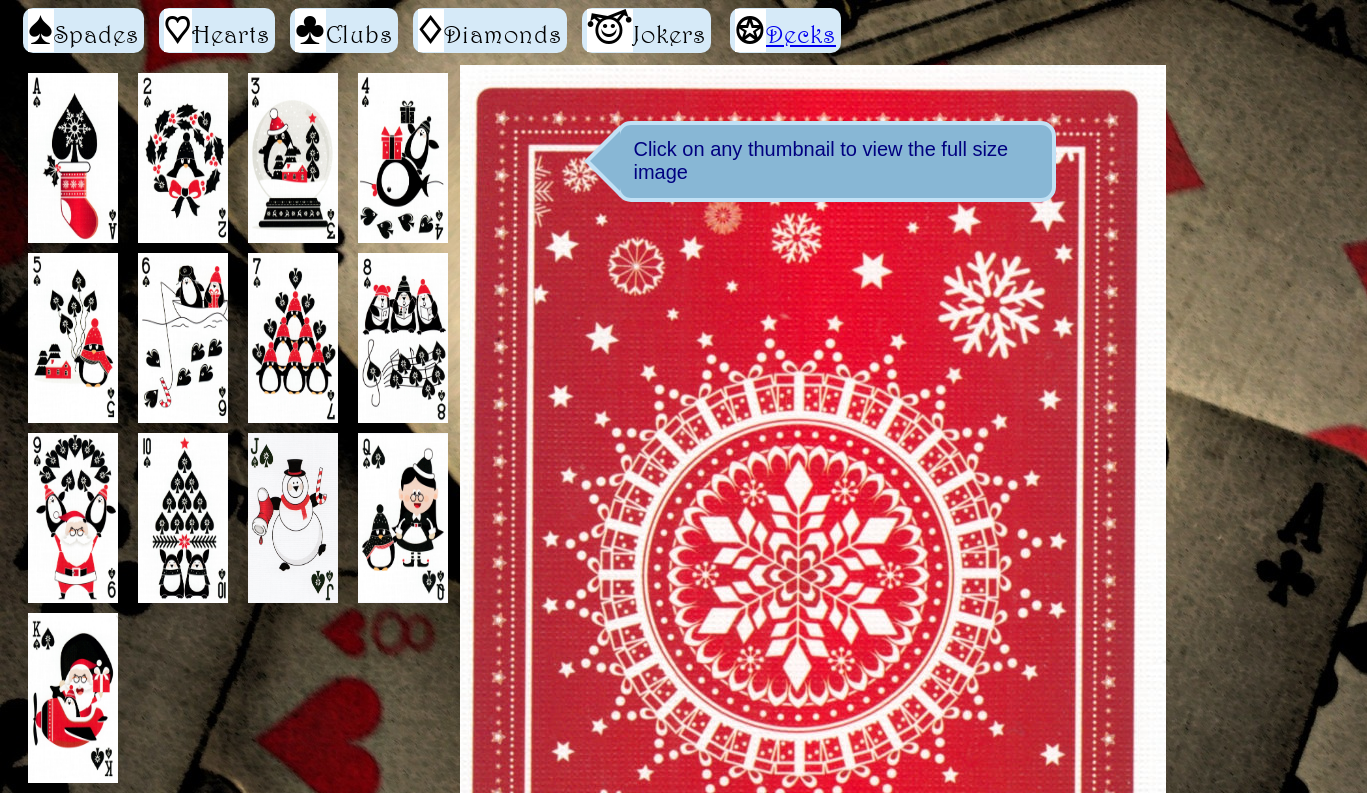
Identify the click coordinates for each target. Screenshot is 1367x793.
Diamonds (490, 30)
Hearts (217, 30)
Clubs (344, 30)
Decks (801, 34)
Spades (83, 30)
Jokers (646, 30)
